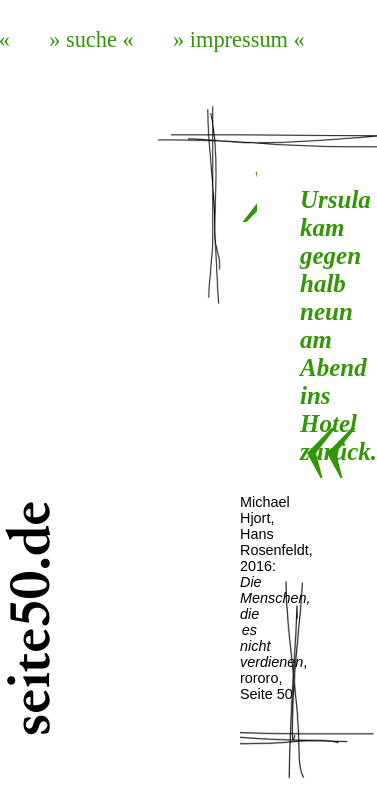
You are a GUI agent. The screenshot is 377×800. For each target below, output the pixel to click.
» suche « (91, 39)
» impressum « (239, 39)
